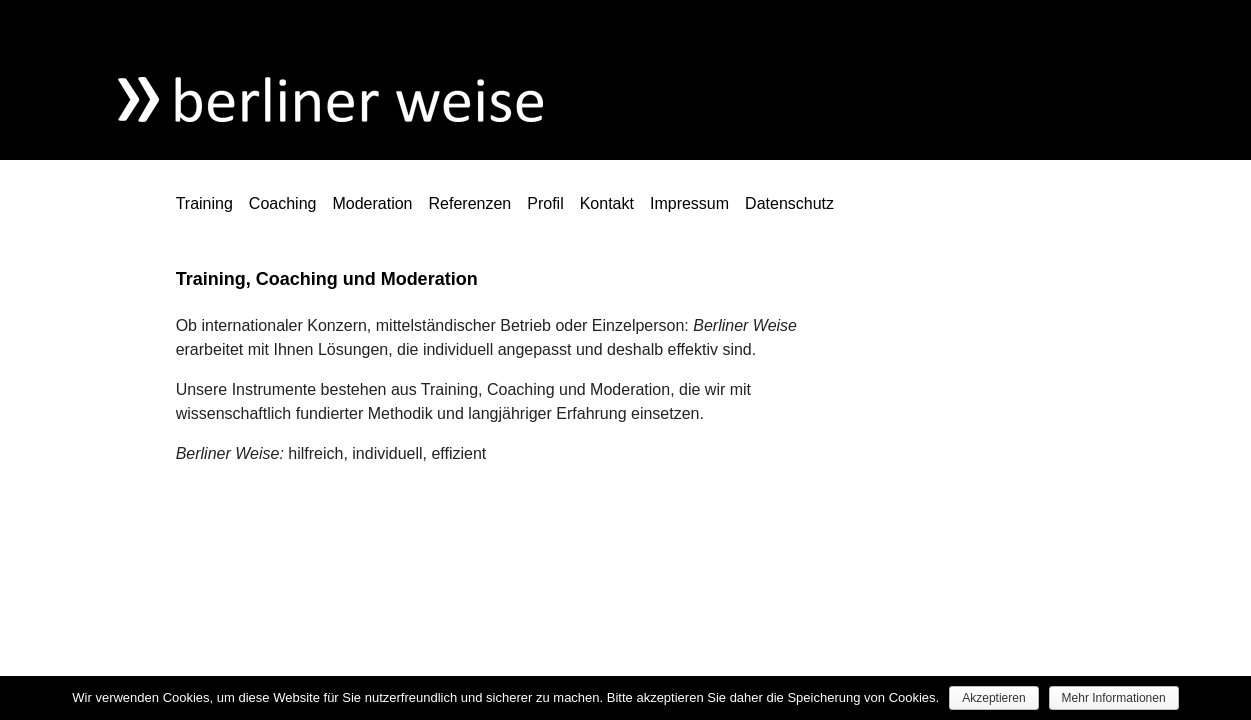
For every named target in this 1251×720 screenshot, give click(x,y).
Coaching (283, 203)
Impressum (689, 203)
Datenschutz (789, 203)
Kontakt (607, 203)
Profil (545, 203)
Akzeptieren (993, 698)
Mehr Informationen (1114, 698)
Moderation (372, 203)
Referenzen (470, 203)
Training (204, 203)
